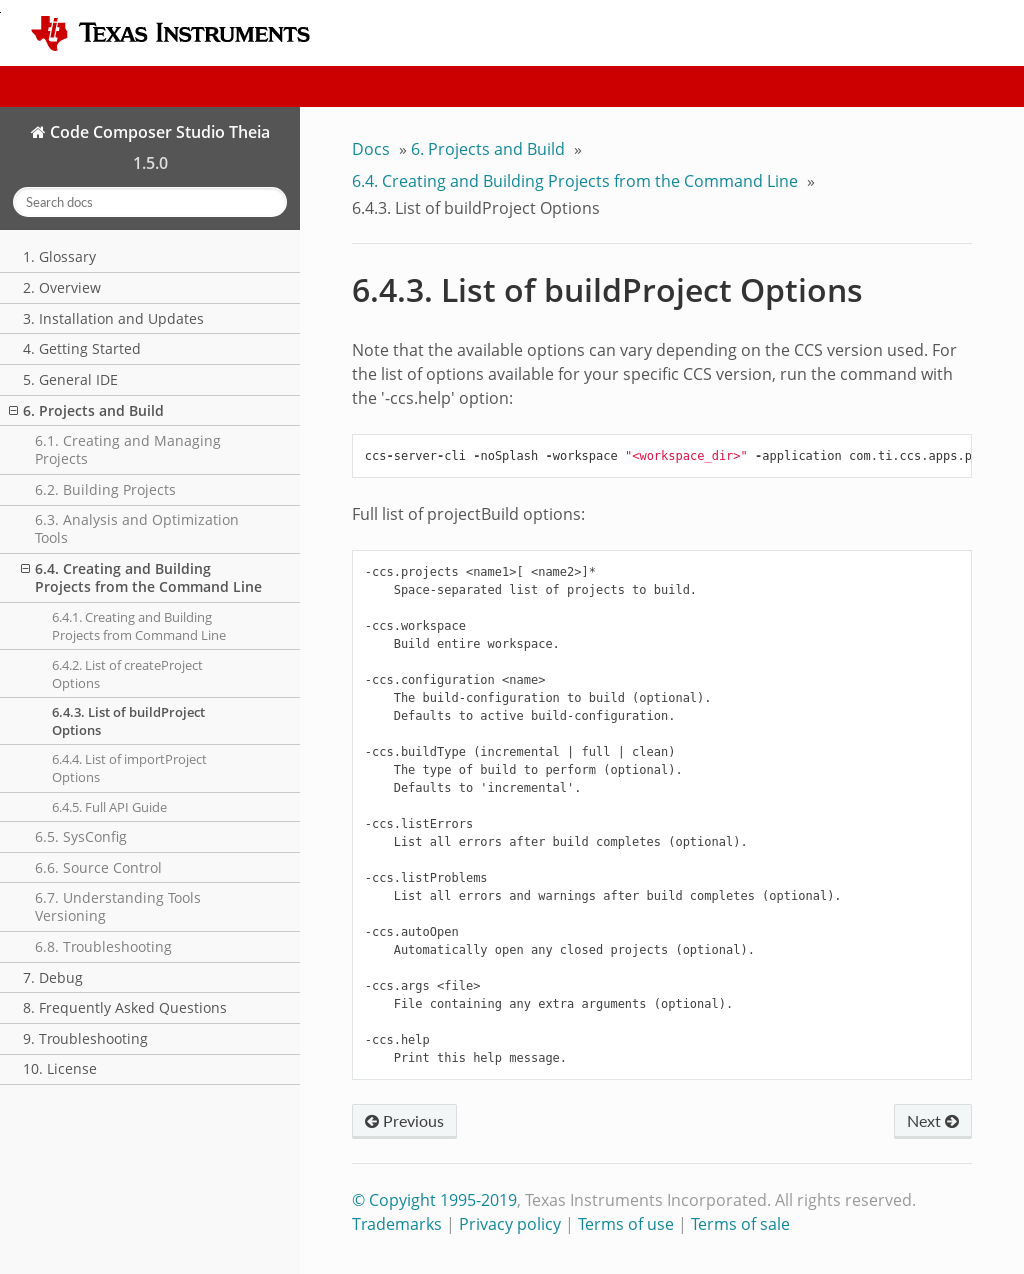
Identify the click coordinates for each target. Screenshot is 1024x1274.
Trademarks (397, 1224)
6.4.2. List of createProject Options (127, 674)
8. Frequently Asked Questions (125, 1007)
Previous (404, 1120)
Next (933, 1120)
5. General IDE (70, 379)
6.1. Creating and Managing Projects (128, 449)
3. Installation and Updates (113, 318)
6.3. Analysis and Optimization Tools (137, 528)
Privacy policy (510, 1224)
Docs (371, 149)
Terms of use (626, 1224)
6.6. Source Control (98, 867)
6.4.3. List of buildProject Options (128, 721)
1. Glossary (59, 256)
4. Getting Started (82, 348)
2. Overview (62, 287)
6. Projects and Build (86, 410)
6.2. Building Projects (105, 489)
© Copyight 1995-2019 (434, 1200)
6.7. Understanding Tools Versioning (118, 906)
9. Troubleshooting (85, 1038)
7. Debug (53, 977)
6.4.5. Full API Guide (109, 807)
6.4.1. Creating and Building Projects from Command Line (139, 626)
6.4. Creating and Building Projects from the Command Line (141, 577)
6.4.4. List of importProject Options (129, 768)
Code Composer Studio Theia (158, 132)
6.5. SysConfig (81, 836)
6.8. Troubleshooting (103, 946)
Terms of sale (740, 1224)
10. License (60, 1068)
